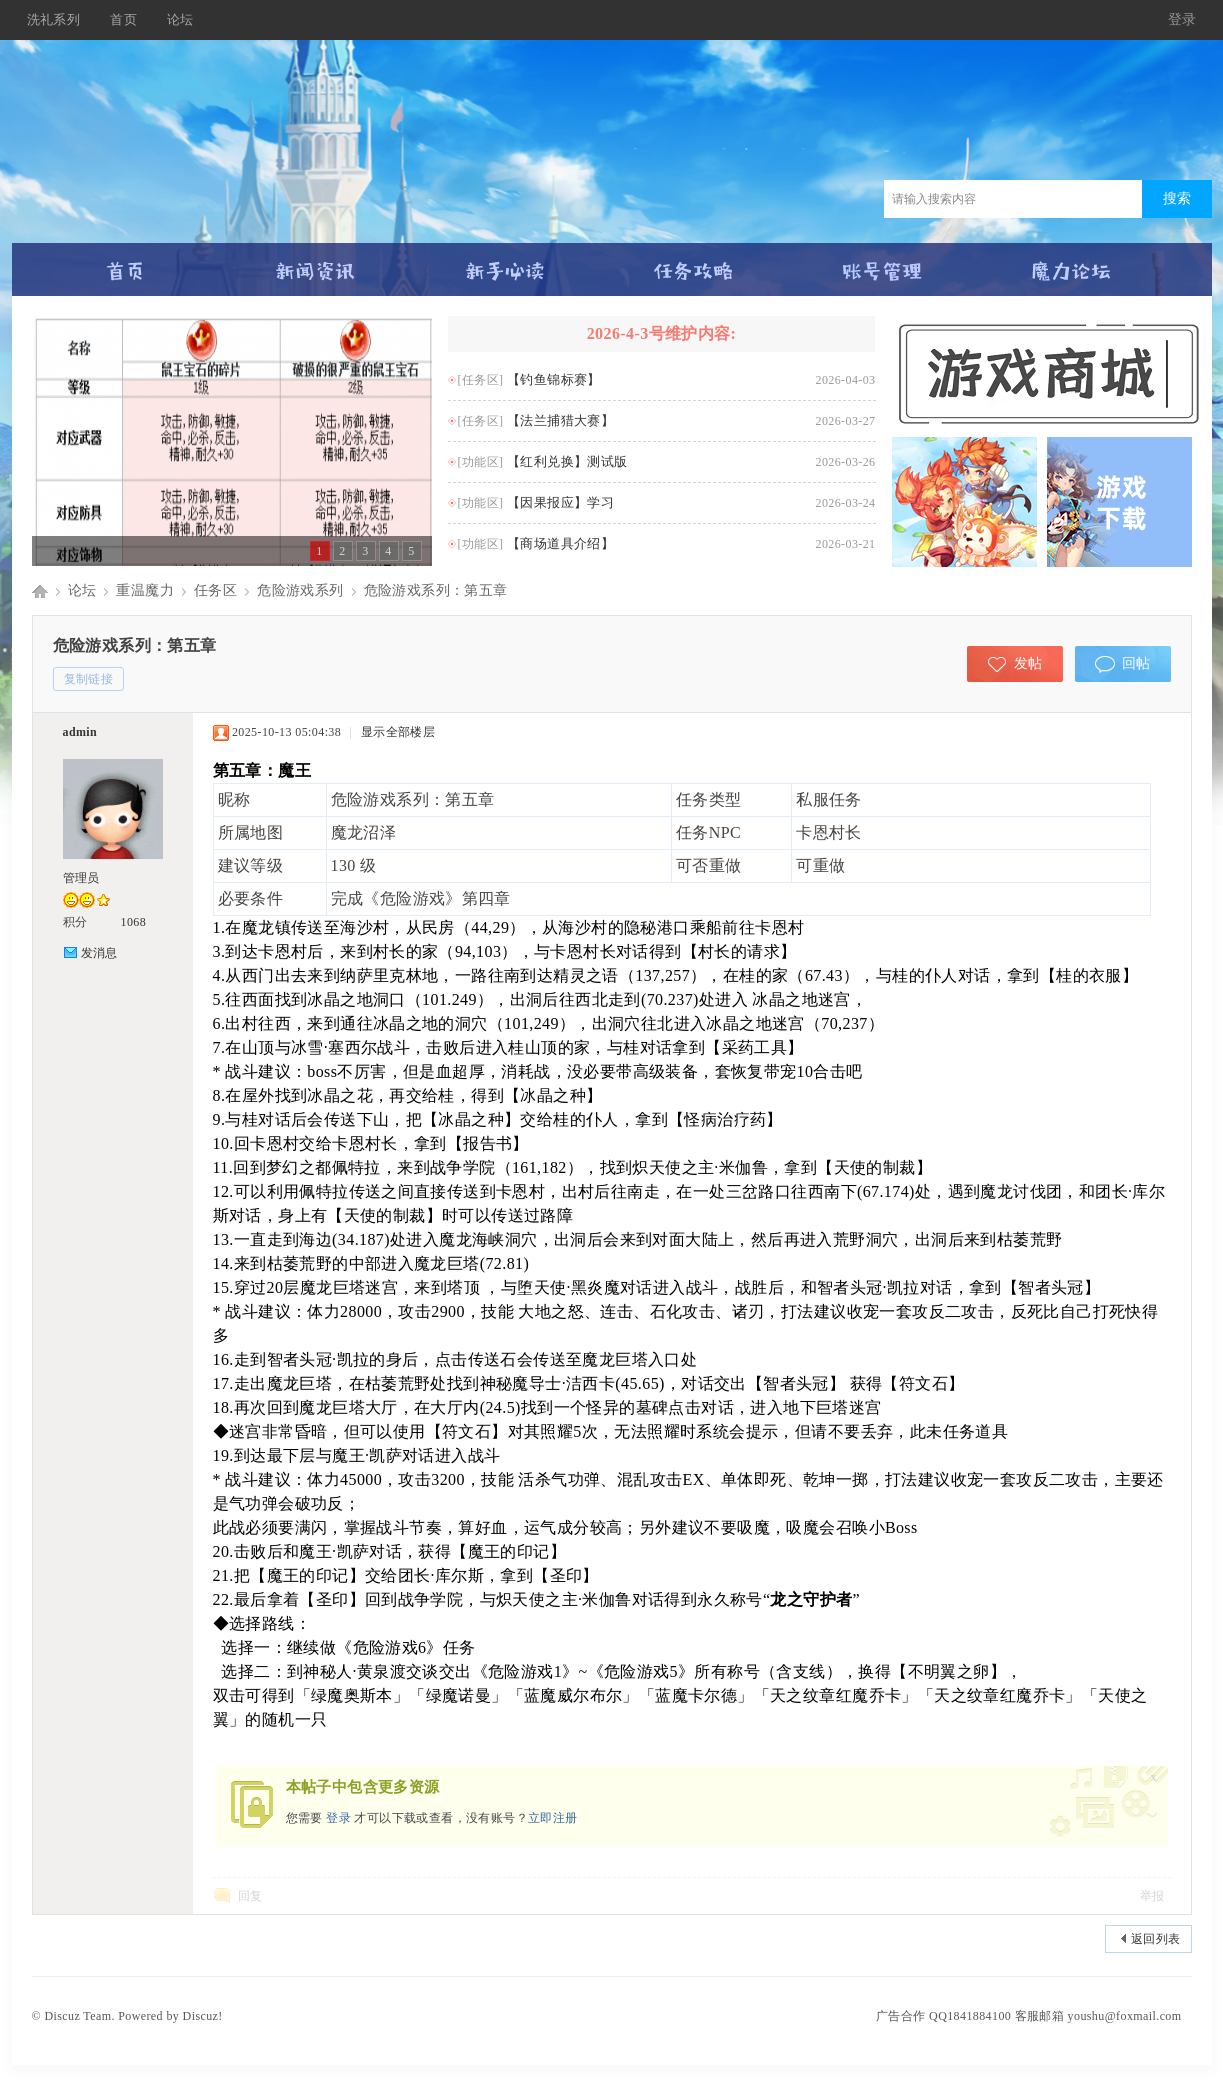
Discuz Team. (79, 2016)
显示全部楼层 (398, 732)
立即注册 (553, 1818)
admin (80, 732)
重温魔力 (145, 590)
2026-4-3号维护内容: (662, 333)
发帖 (1028, 663)
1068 (134, 922)
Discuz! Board (40, 590)
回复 (250, 1896)
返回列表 (1156, 1939)
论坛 (180, 19)
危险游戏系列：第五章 (436, 590)
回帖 (1136, 663)
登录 (1182, 19)
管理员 (81, 878)
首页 (123, 19)
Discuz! (203, 2016)
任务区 (215, 590)
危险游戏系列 (300, 590)
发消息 (99, 953)
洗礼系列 (54, 19)
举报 (1152, 1896)
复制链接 (89, 679)
